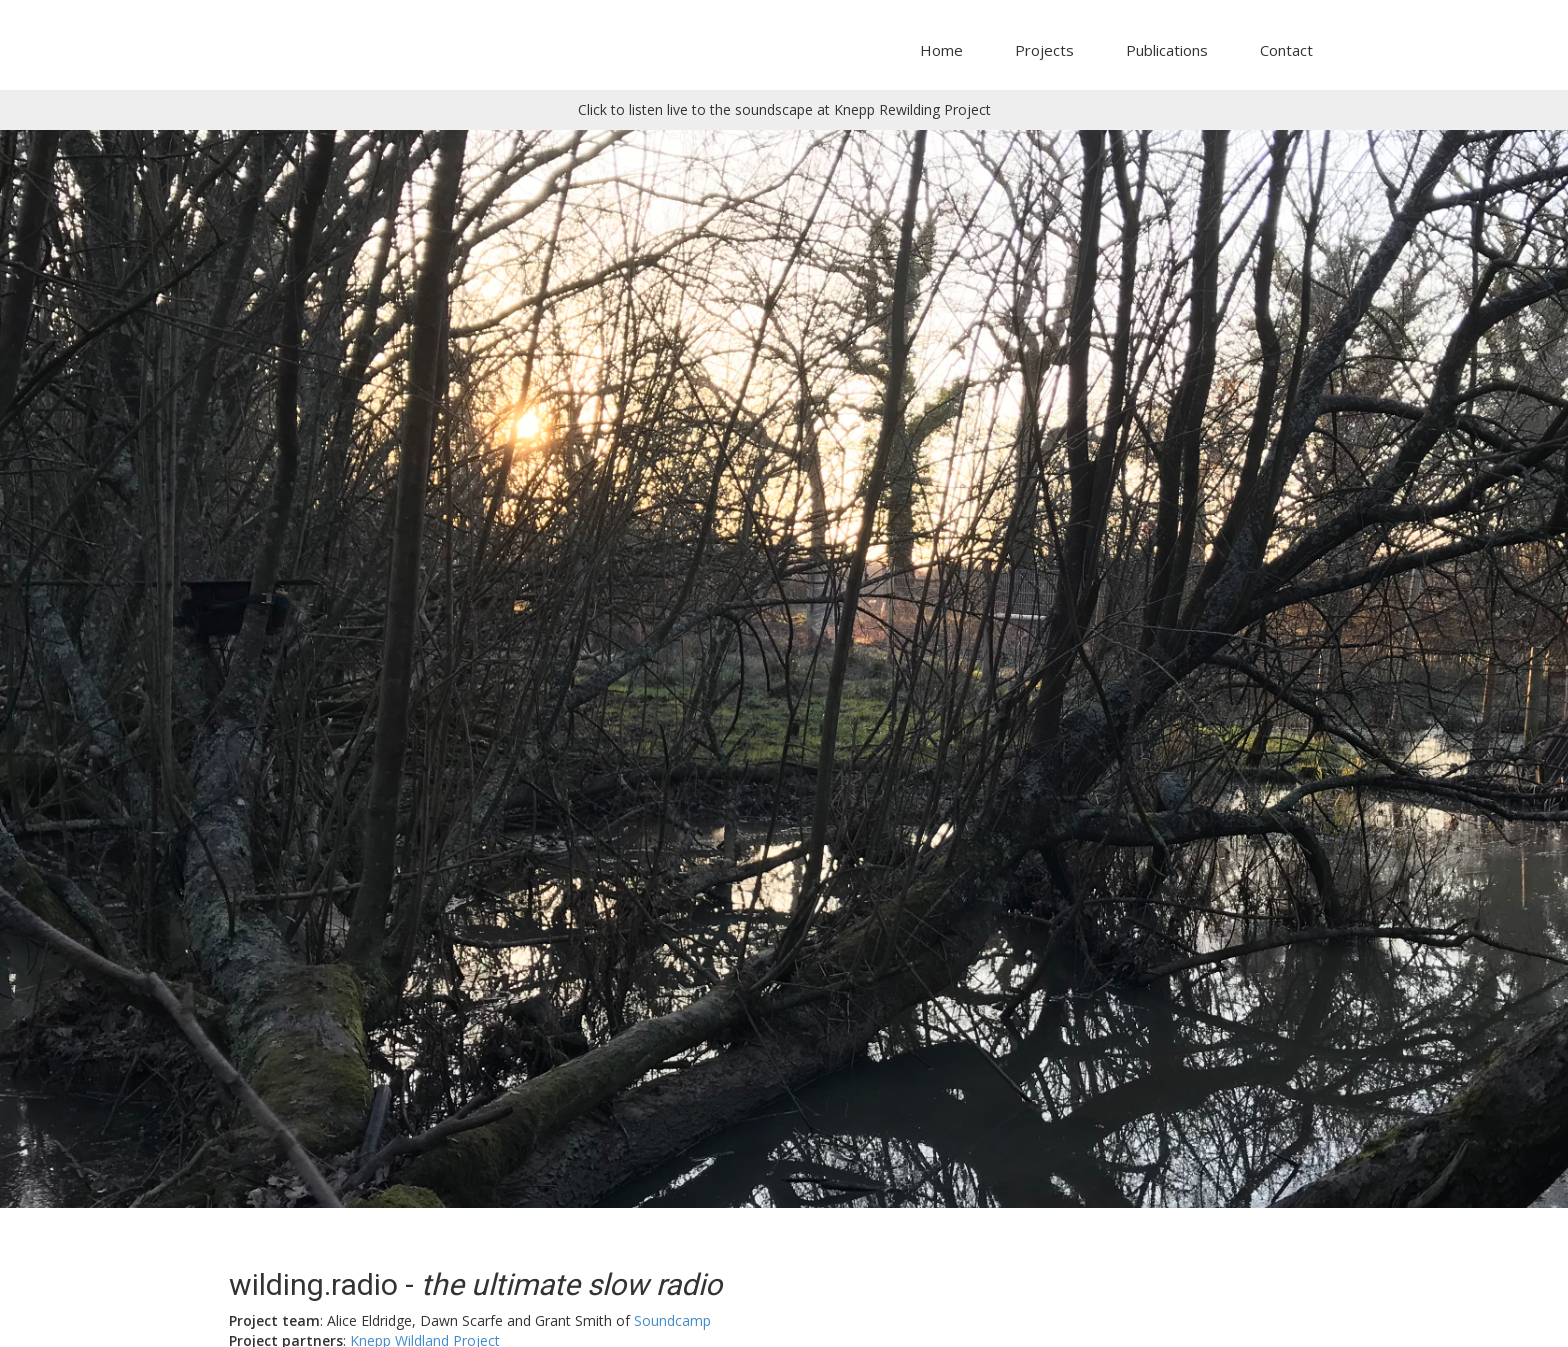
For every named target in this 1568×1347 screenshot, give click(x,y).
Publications (1167, 50)
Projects (1044, 50)
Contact (1286, 50)
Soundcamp (672, 1320)
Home (941, 50)
